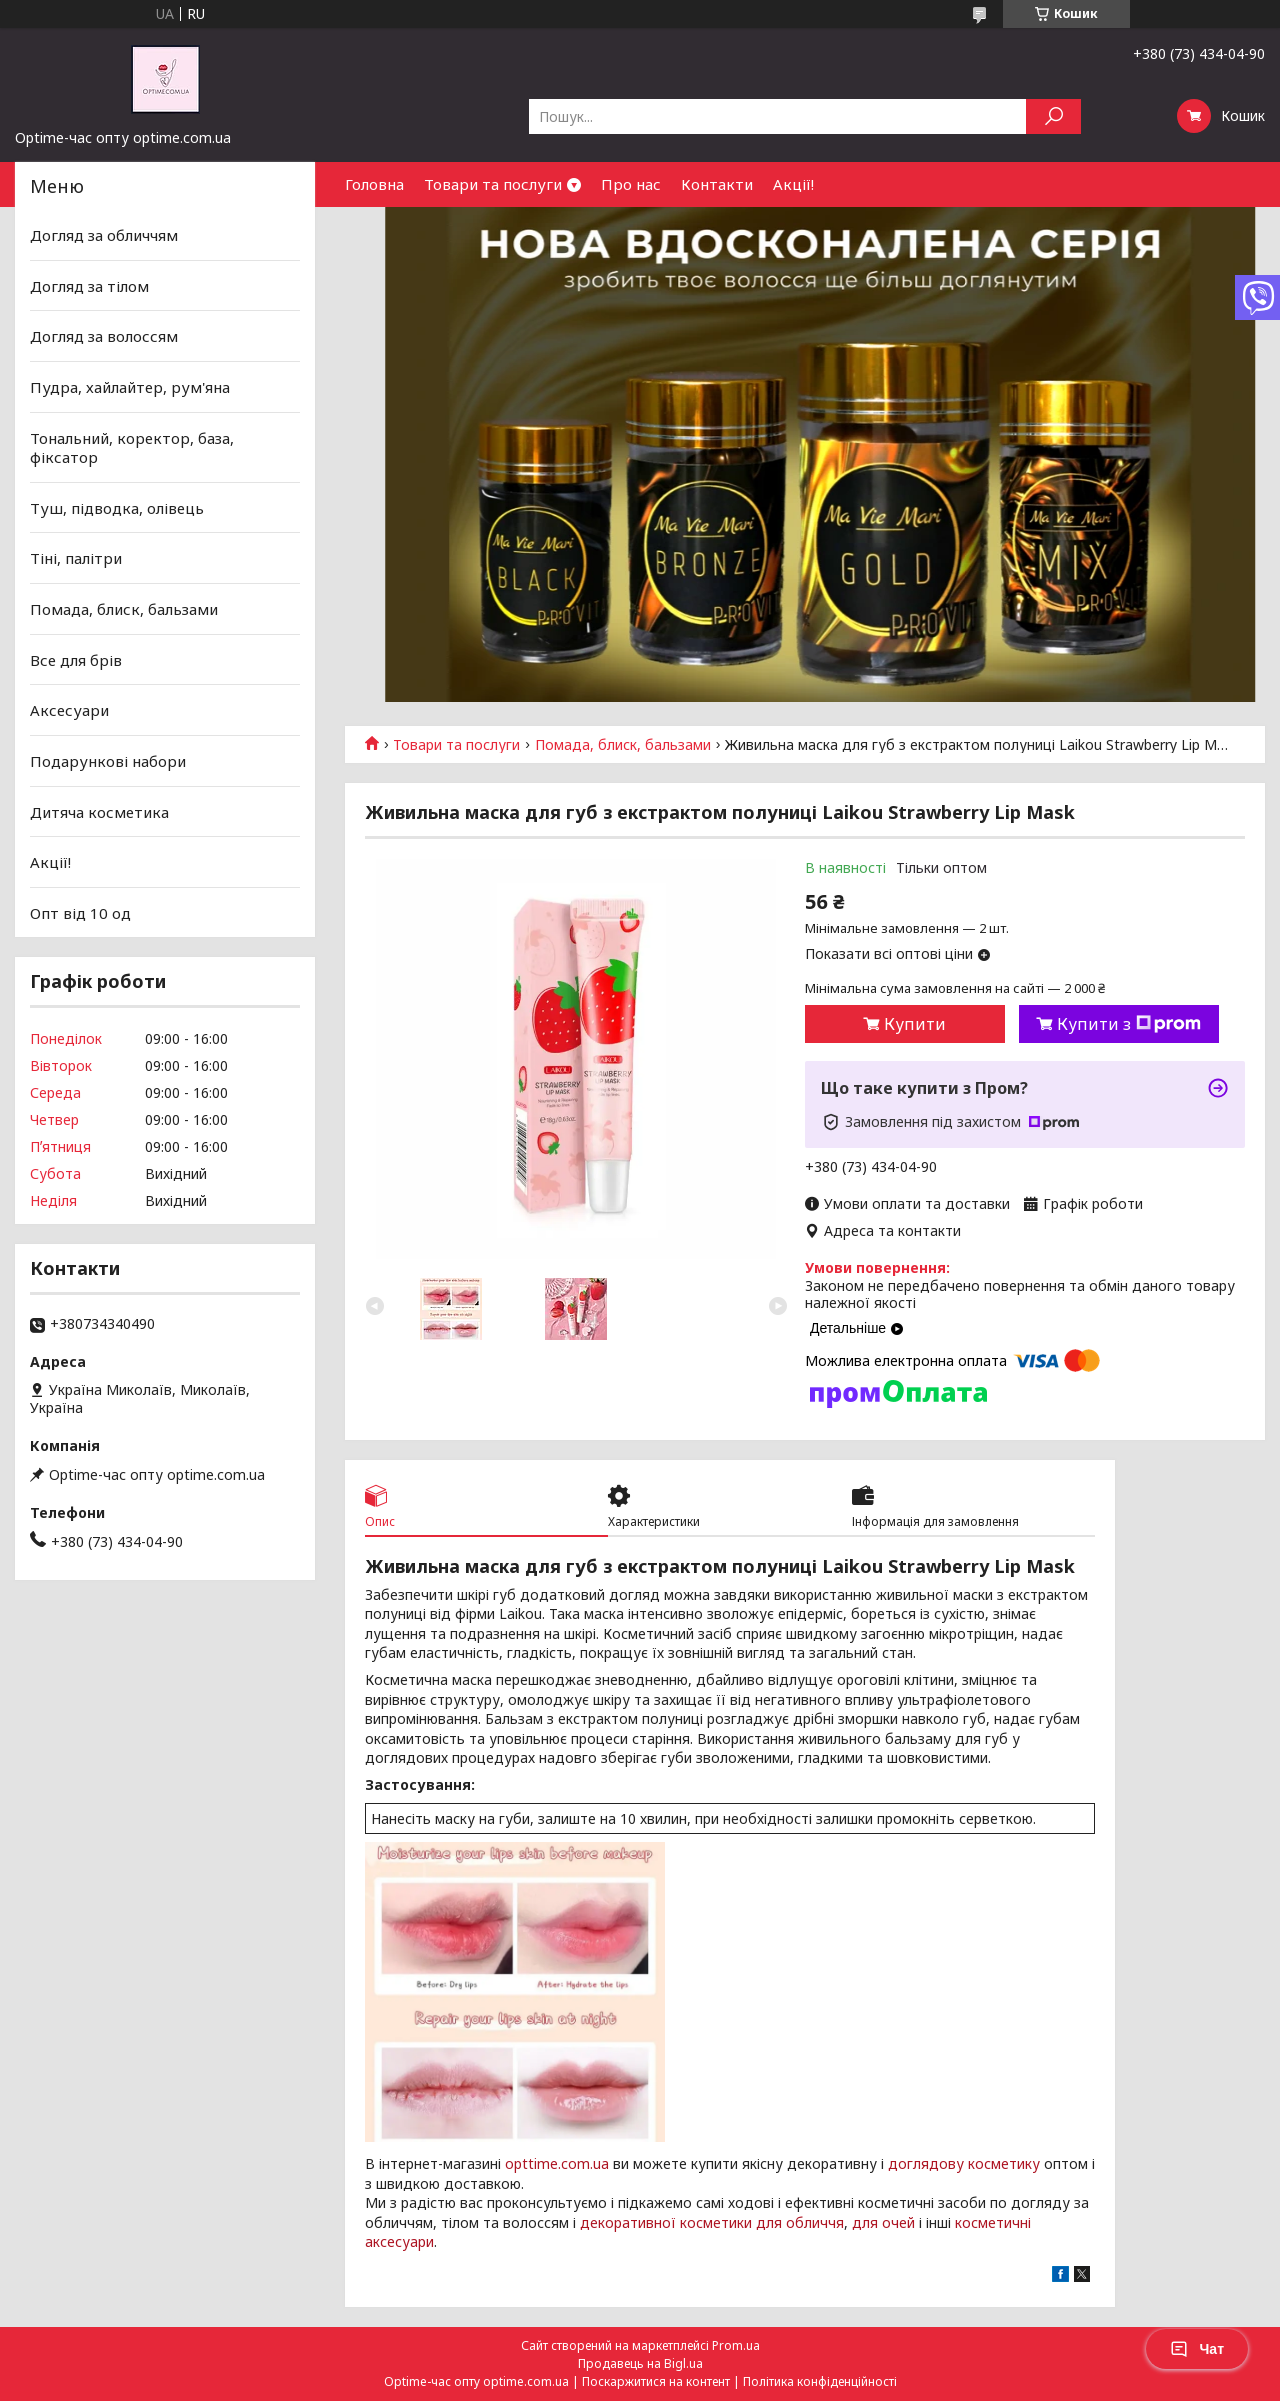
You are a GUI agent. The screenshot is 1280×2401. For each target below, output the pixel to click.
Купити (915, 1024)
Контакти (717, 184)
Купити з (1129, 1024)
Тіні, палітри (76, 558)
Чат (1197, 2349)
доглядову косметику (964, 2163)
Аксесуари (69, 710)
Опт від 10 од (80, 913)
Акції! (793, 184)
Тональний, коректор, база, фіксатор (132, 447)
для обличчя (800, 2222)
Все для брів (76, 660)
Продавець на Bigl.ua (640, 2363)
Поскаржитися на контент (656, 2381)
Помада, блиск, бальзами (623, 745)
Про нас (631, 184)
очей (898, 2222)
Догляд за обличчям (104, 235)
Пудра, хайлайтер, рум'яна (130, 387)
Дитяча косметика (99, 811)
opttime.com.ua (557, 2163)
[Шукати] (1053, 116)
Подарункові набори (108, 761)
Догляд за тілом (89, 286)
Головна (374, 184)
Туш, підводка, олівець (117, 508)
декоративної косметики (666, 2222)
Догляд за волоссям (104, 336)
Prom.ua (736, 2345)
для (865, 2222)
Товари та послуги (493, 184)
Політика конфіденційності (820, 2381)
